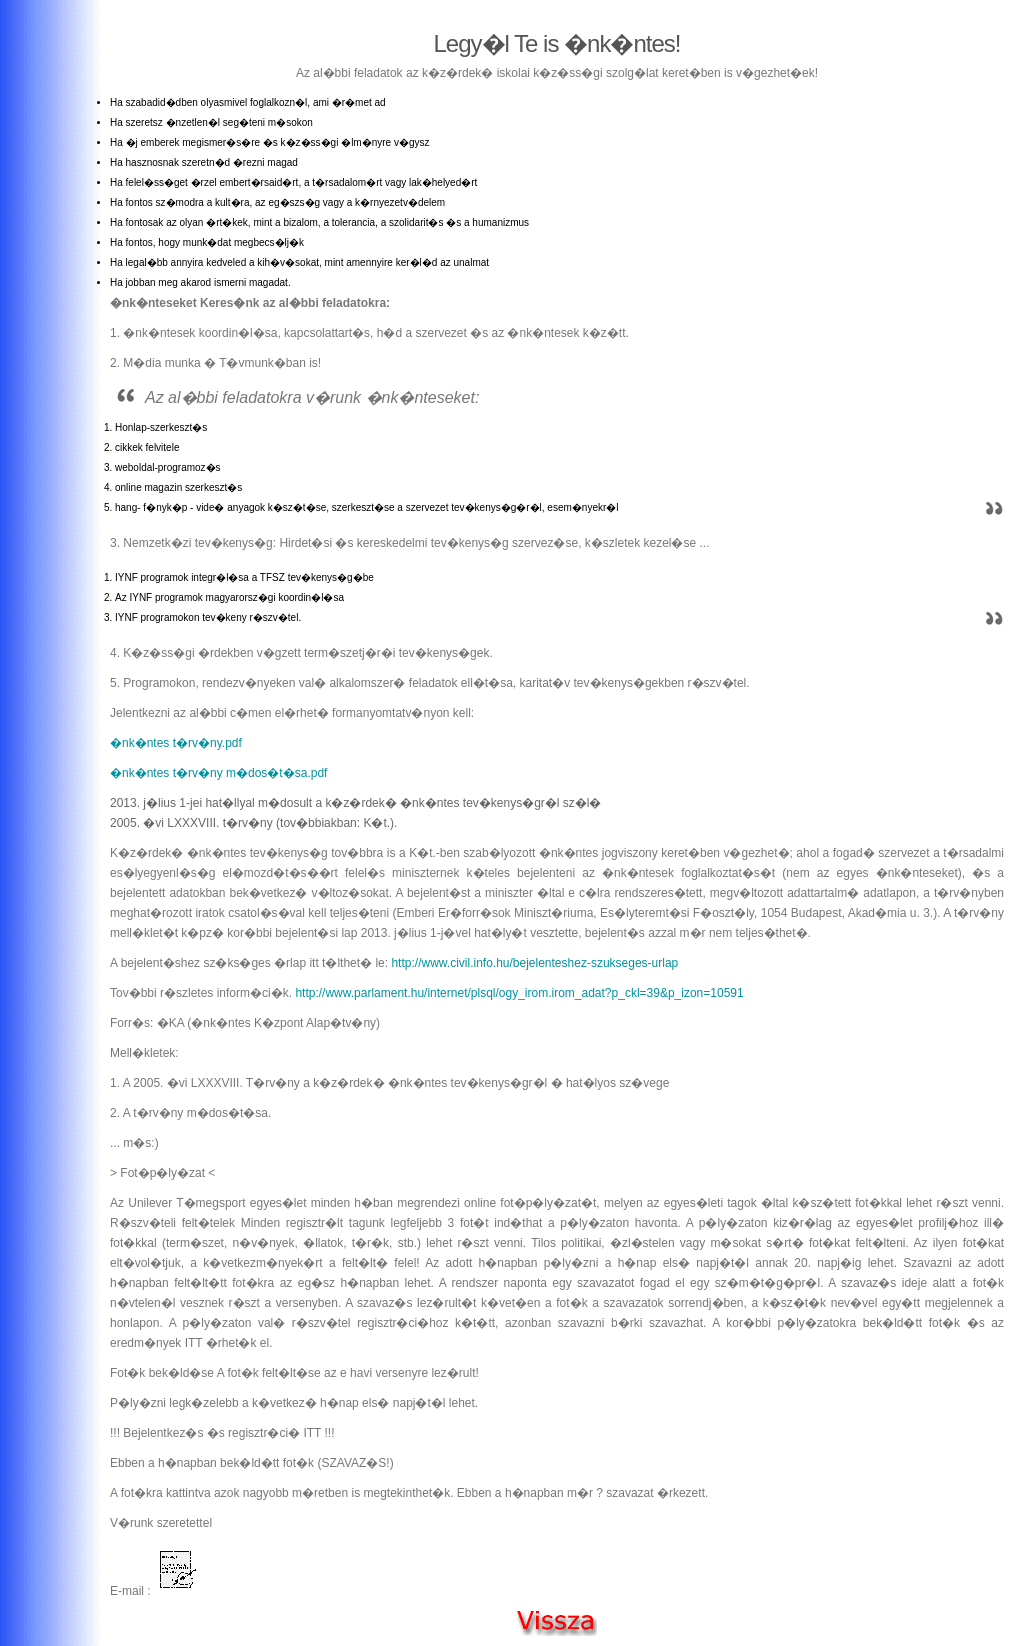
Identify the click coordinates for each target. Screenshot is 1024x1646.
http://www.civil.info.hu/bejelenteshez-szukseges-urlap (533, 963)
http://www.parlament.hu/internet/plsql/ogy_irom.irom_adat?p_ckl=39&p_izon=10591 (519, 993)
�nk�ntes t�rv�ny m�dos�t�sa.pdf (218, 773)
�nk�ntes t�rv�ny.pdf (176, 743)
